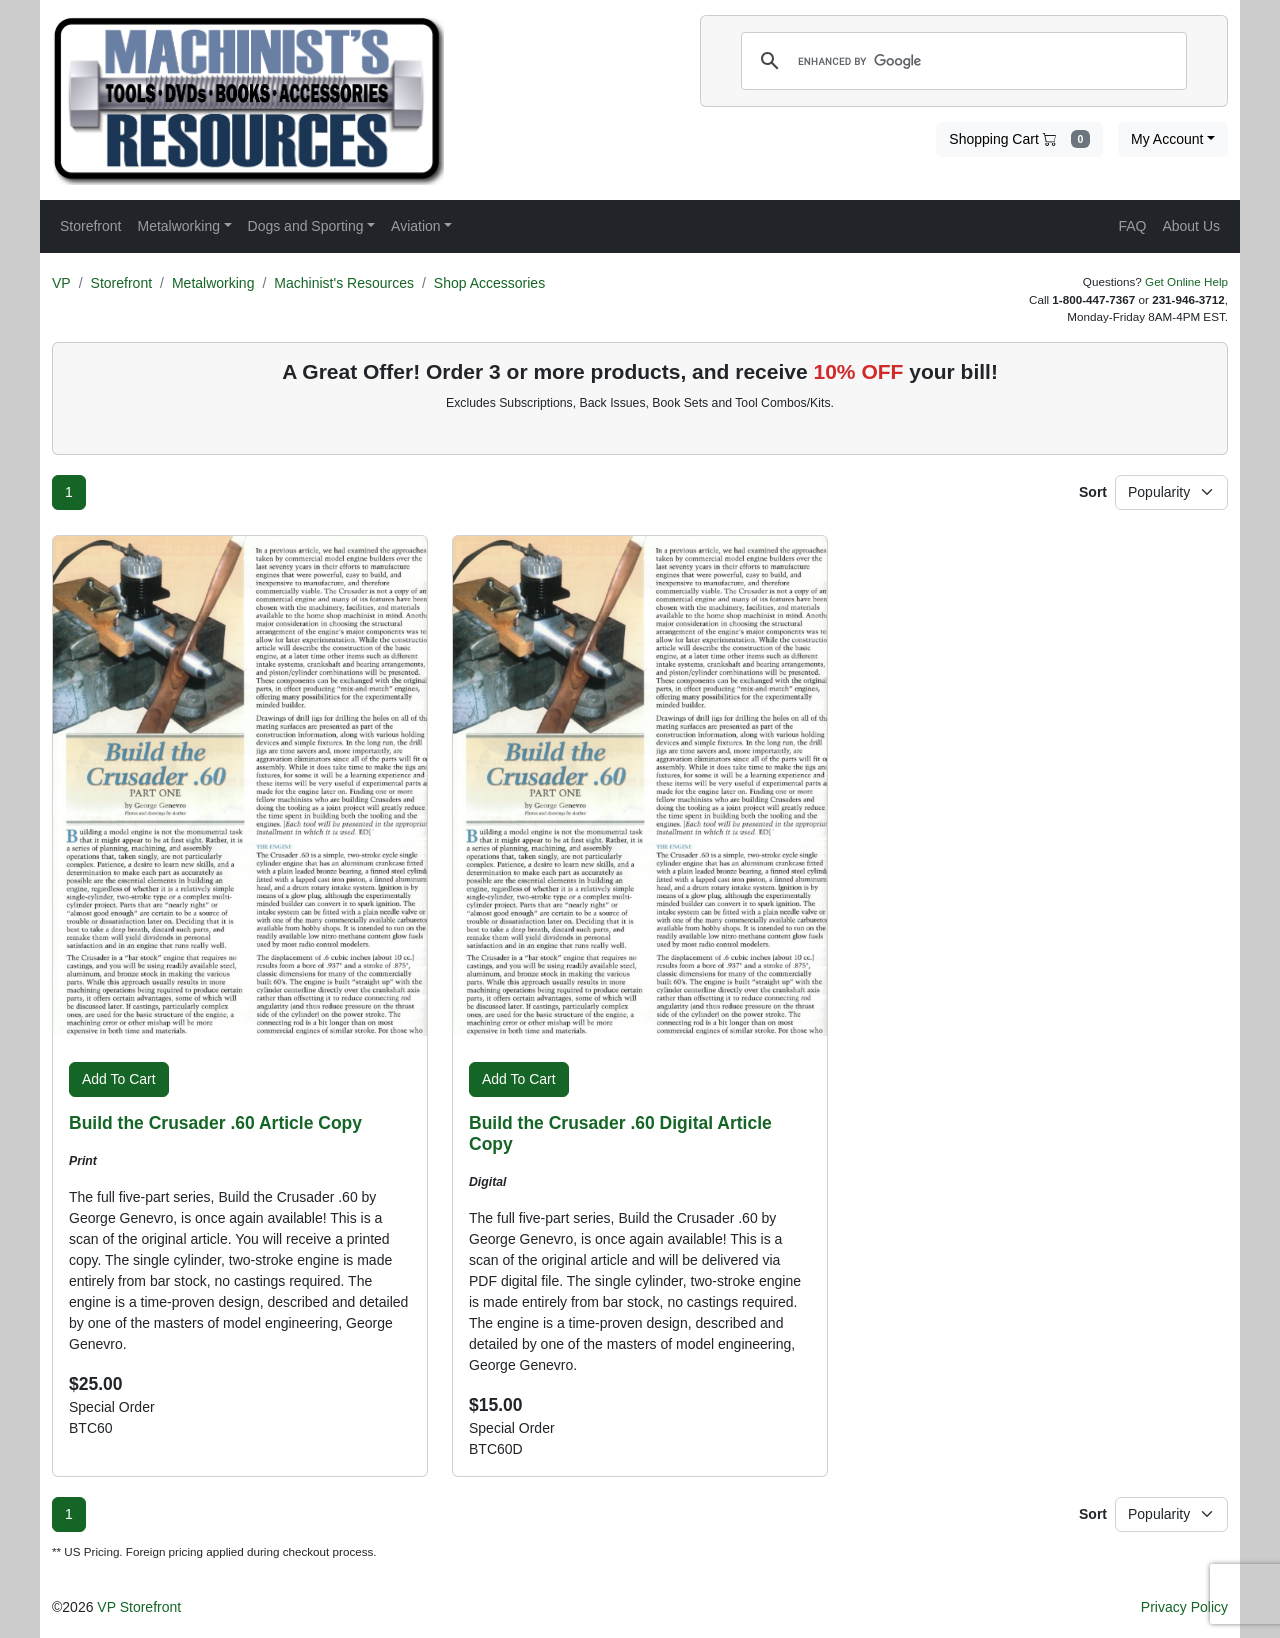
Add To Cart (119, 1079)
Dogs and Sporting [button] (306, 226)
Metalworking (213, 283)
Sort (1093, 492)
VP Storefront (139, 1607)
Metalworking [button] (178, 226)
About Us (1191, 226)
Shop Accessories (489, 283)
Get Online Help (1186, 281)
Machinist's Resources (344, 283)
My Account (1167, 139)
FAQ (1132, 226)
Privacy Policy (1184, 1607)
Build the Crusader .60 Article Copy (215, 1123)
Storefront (121, 283)
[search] (961, 61)
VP (61, 283)
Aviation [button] (416, 226)
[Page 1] (69, 492)
